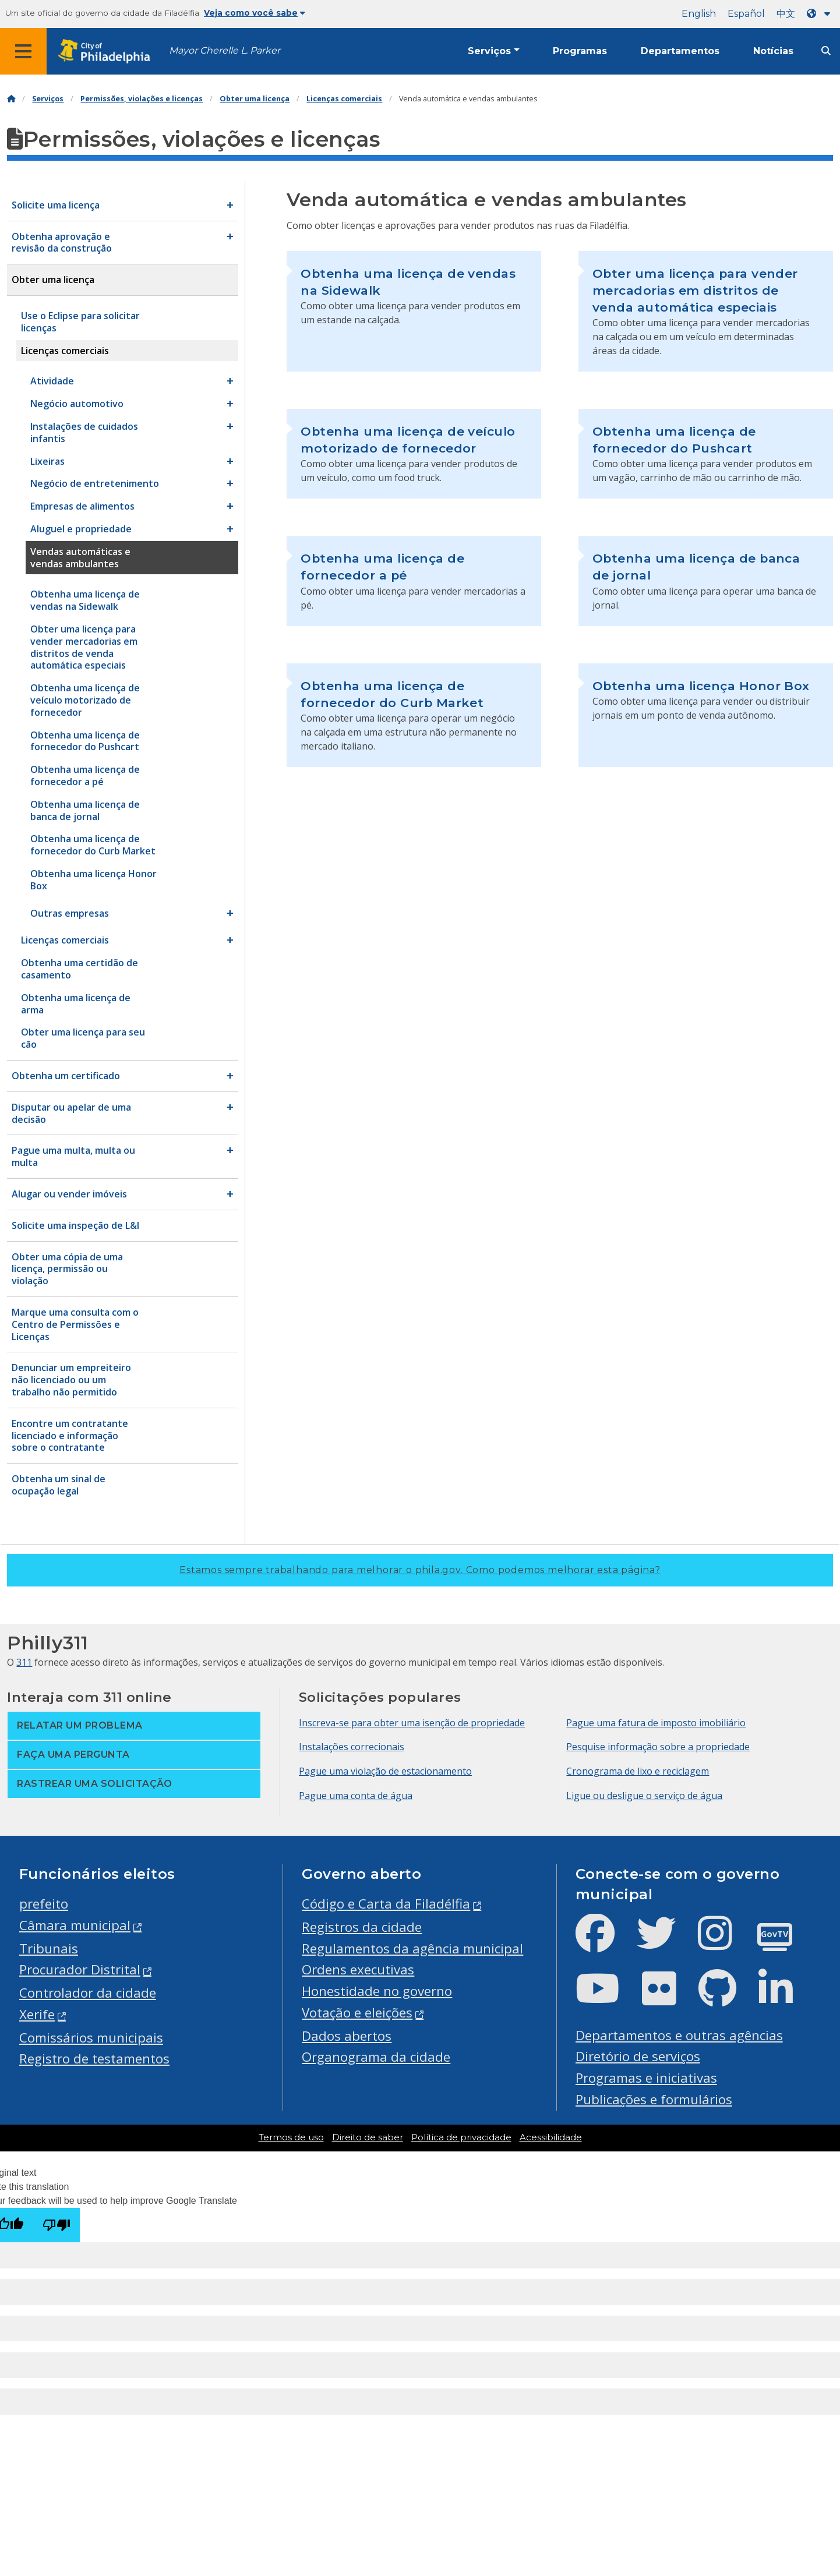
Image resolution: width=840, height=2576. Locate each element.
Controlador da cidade (87, 1993)
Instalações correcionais (351, 1746)
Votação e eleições (357, 2012)
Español (746, 13)
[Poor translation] (56, 2225)
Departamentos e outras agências (679, 2035)
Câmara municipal (74, 1925)
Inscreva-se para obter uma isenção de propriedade (412, 1722)
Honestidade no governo (377, 1991)
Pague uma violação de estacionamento (385, 1771)
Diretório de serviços (638, 2056)
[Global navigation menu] (23, 51)
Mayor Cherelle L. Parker (224, 50)
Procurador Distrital (79, 1969)
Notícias (773, 50)
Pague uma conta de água (355, 1795)
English (699, 13)
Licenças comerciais (344, 99)
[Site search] (826, 51)
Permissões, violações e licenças (141, 99)
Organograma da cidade (376, 2057)
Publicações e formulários (654, 2099)
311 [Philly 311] (24, 1662)
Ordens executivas (358, 1969)
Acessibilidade (551, 2137)
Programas (580, 50)
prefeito (43, 1904)
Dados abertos (346, 2036)
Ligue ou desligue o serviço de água (644, 1795)
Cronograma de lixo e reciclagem (637, 1771)
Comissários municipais (91, 2038)
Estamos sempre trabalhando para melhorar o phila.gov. (419, 1569)
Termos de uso (291, 2137)
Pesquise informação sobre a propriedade (658, 1746)
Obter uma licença (255, 99)
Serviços (489, 50)
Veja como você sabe (254, 12)
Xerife (37, 2014)
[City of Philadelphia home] (107, 51)
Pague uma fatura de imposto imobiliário (656, 1722)
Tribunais (48, 1948)
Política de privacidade (461, 2137)
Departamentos (680, 50)
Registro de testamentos (94, 2059)
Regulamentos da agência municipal (412, 1948)
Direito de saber (367, 2137)
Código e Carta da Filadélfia (386, 1904)
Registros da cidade (362, 1927)
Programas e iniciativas (646, 2078)
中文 (786, 13)
